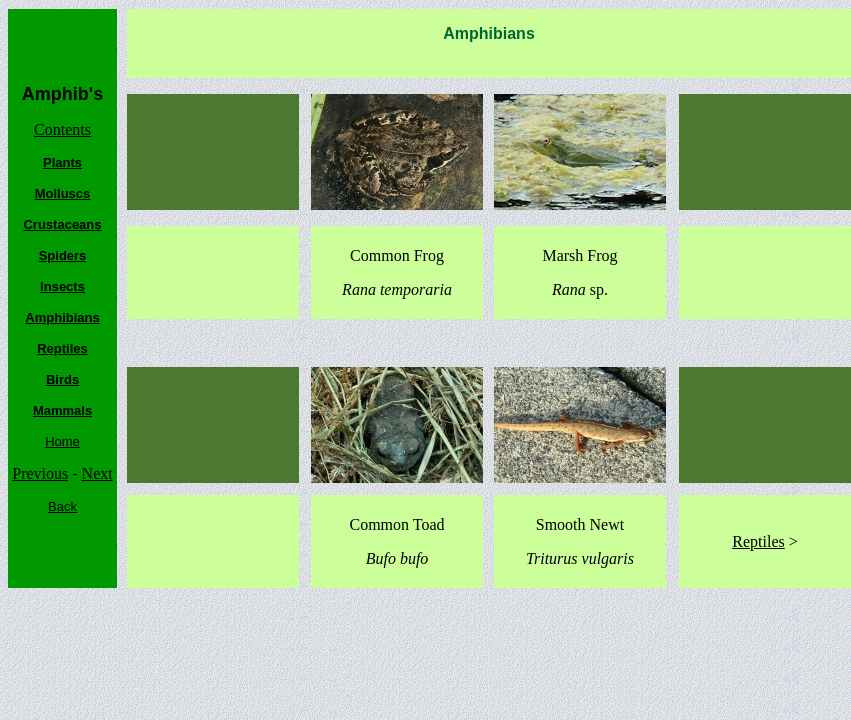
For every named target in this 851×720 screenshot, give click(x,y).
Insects (62, 286)
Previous (40, 473)
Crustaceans (62, 224)
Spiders (63, 255)
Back (62, 506)
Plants (62, 162)
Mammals (62, 410)
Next (97, 473)
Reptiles (62, 348)
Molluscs (63, 193)
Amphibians (62, 317)
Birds (62, 379)
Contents (62, 129)
